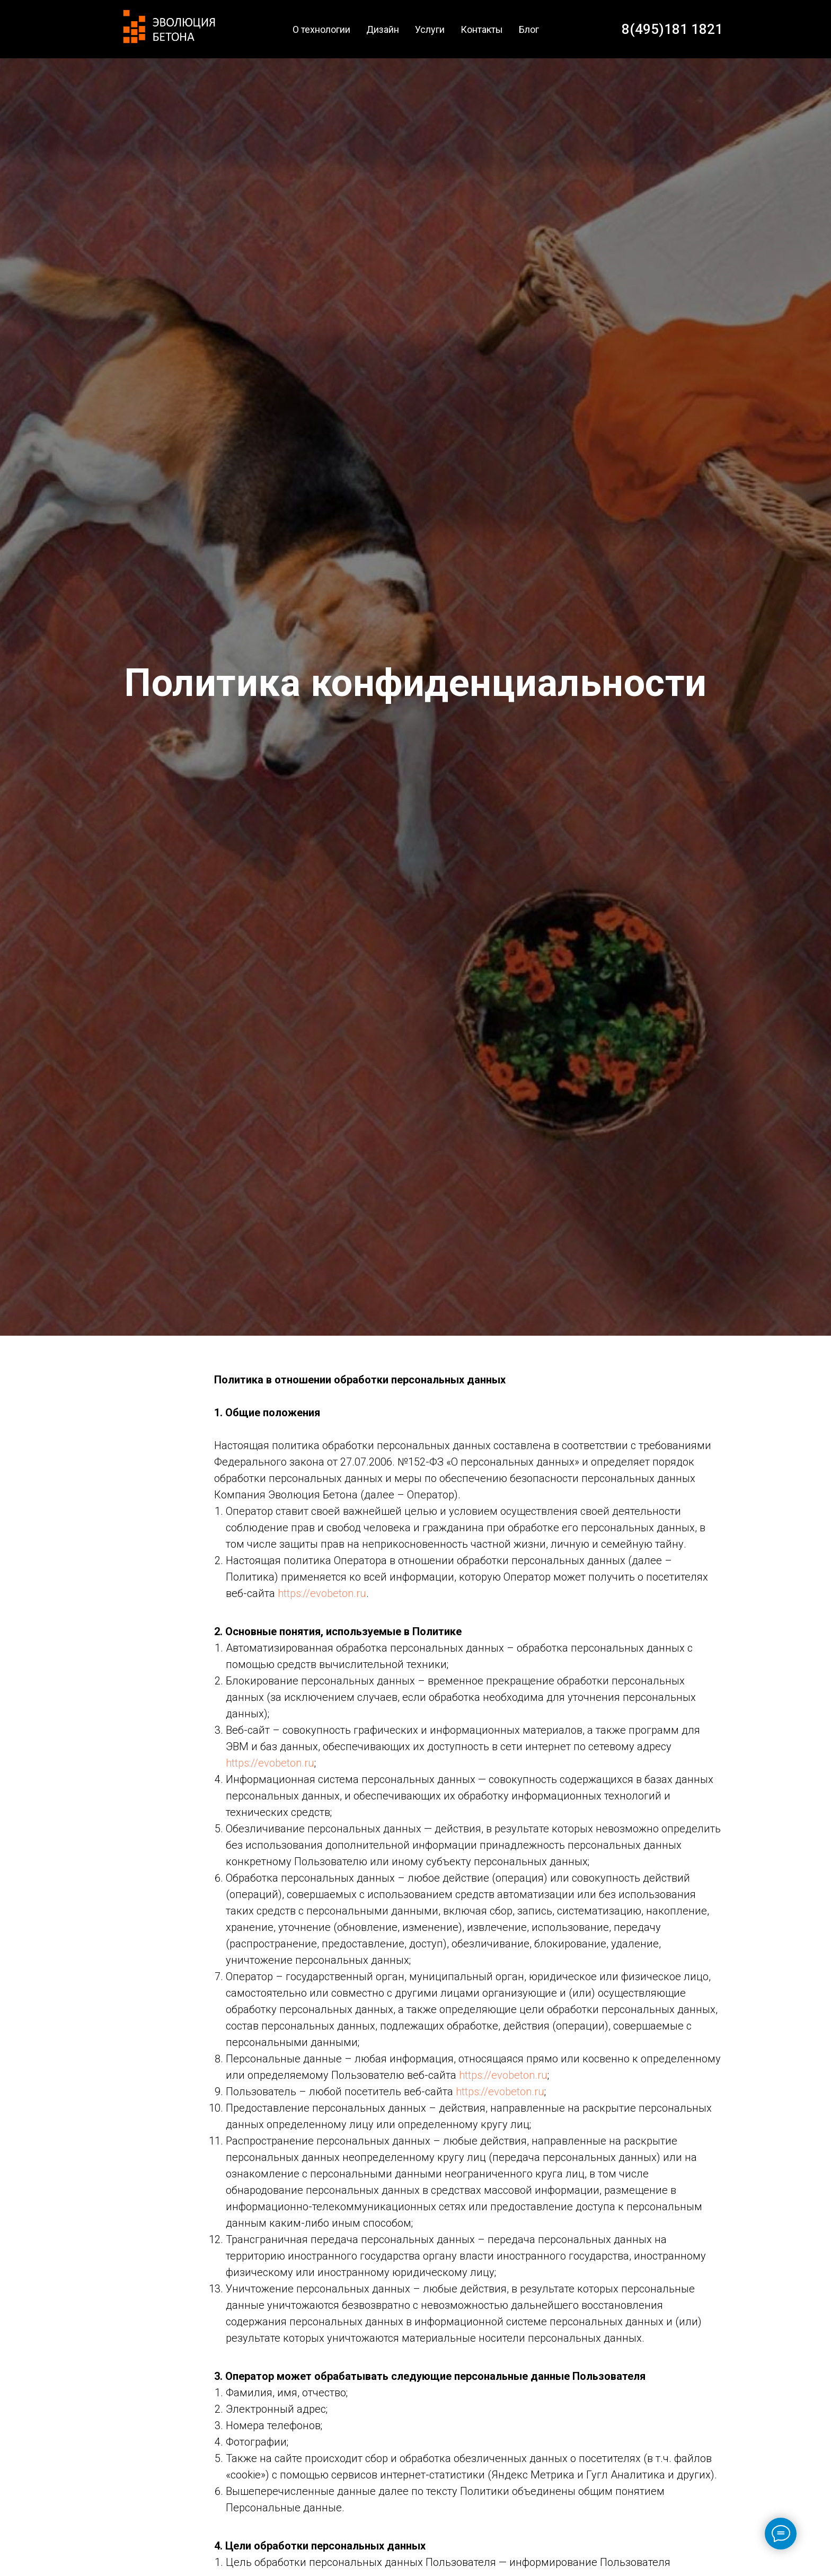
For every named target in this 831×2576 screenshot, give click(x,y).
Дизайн (382, 29)
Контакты (482, 29)
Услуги (430, 29)
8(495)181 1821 (672, 29)
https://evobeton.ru (322, 1593)
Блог (529, 29)
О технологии (321, 29)
